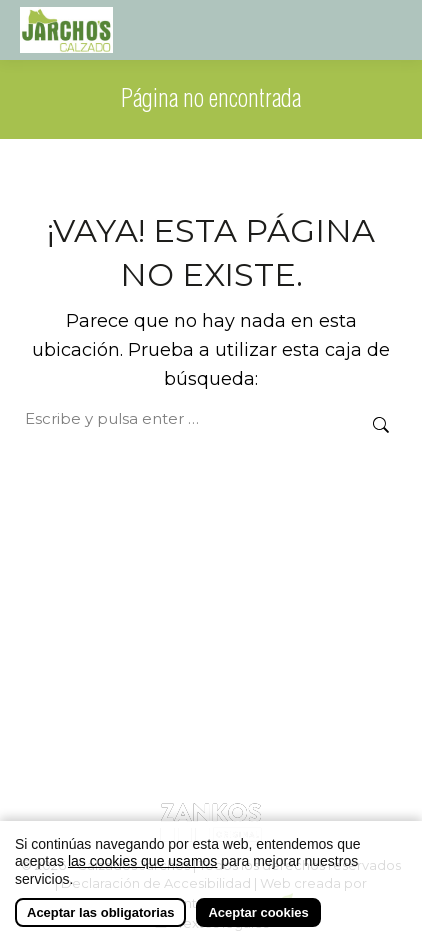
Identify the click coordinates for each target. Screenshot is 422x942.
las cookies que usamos (142, 862)
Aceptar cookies (258, 913)
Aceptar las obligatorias (100, 913)
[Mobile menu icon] (384, 30)
